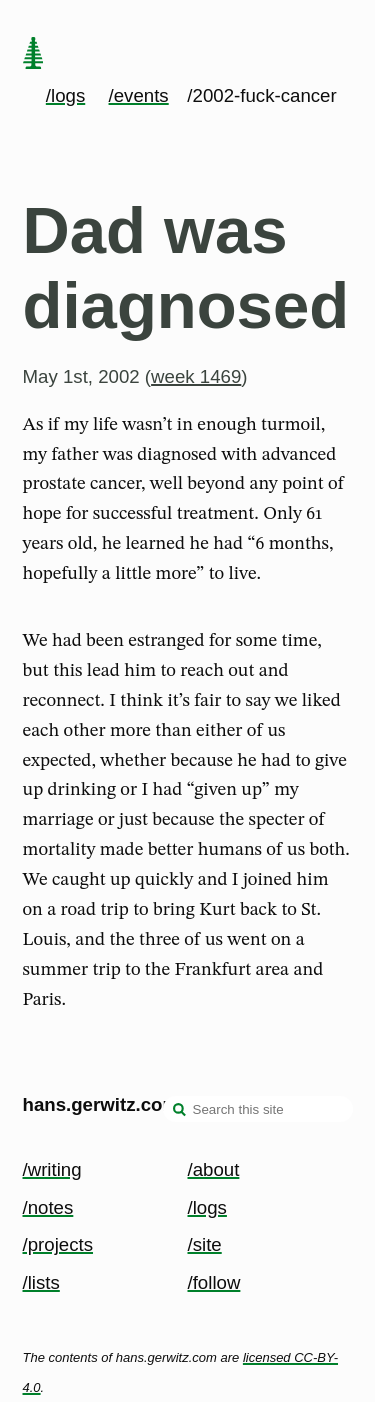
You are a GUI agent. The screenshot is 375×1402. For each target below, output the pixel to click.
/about (214, 1169)
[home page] (33, 55)
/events (139, 95)
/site (205, 1244)
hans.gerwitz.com (101, 1104)
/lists (41, 1282)
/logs (65, 95)
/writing (52, 1169)
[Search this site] (258, 1109)
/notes (48, 1207)
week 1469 (196, 376)
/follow (214, 1282)
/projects (58, 1244)
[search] (180, 1111)
